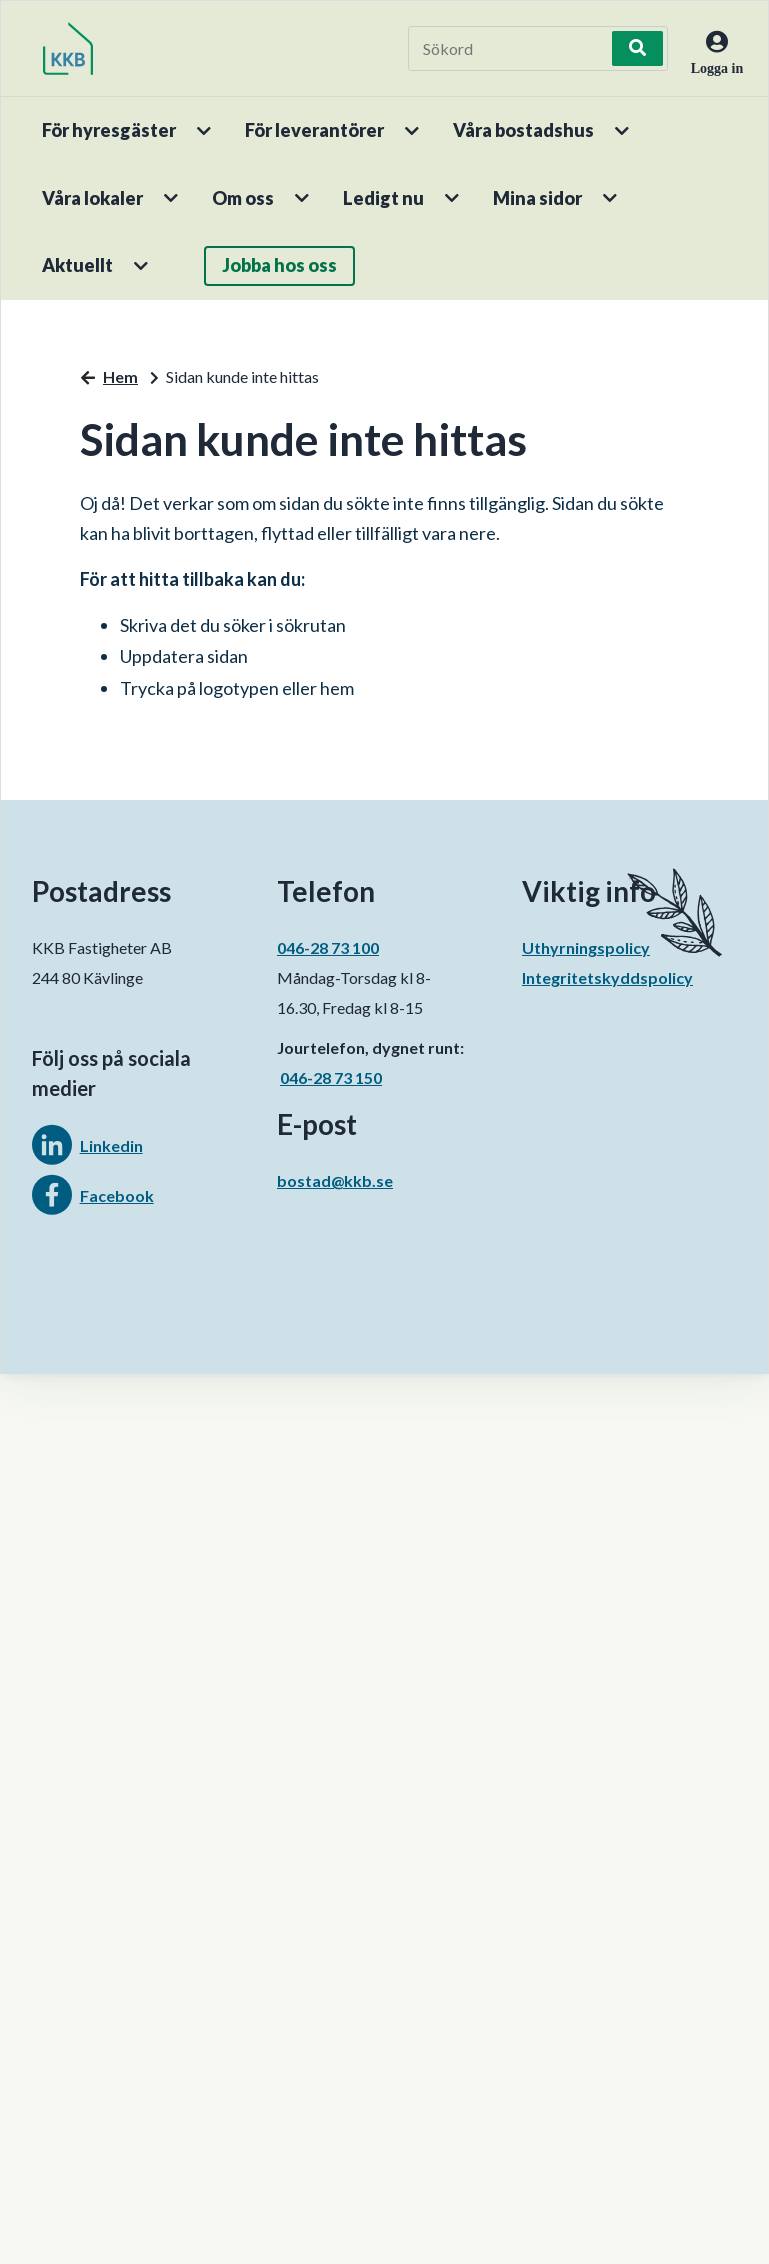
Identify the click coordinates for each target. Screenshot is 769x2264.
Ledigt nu (383, 198)
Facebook (117, 1195)
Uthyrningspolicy (586, 947)
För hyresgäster (109, 130)
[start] (68, 49)
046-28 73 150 (331, 1077)
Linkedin (111, 1145)
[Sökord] (512, 49)
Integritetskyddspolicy (607, 977)
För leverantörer (314, 130)
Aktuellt (77, 265)
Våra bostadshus (523, 130)
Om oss (243, 198)
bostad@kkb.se (335, 1180)
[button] (205, 131)
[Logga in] (708, 66)
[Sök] (638, 48)
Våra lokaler (92, 198)
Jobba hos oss (279, 265)
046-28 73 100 (328, 947)
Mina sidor (537, 198)
